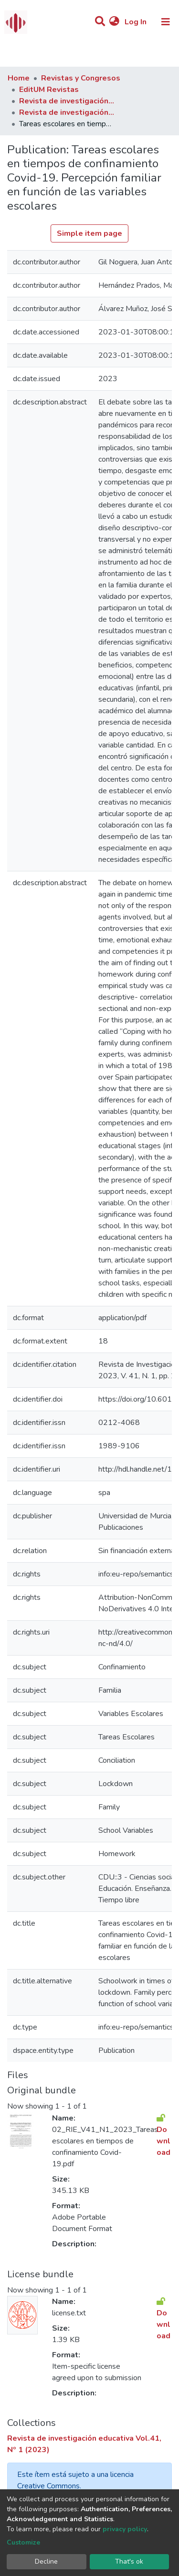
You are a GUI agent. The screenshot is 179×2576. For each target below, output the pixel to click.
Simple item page (89, 233)
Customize (23, 2542)
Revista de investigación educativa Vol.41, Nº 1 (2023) (67, 112)
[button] (114, 22)
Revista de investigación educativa (67, 101)
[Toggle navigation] (165, 21)
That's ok (129, 2561)
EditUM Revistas (49, 89)
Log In (136, 22)
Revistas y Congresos (80, 78)
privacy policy (125, 2529)
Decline (46, 2561)
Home (19, 78)
